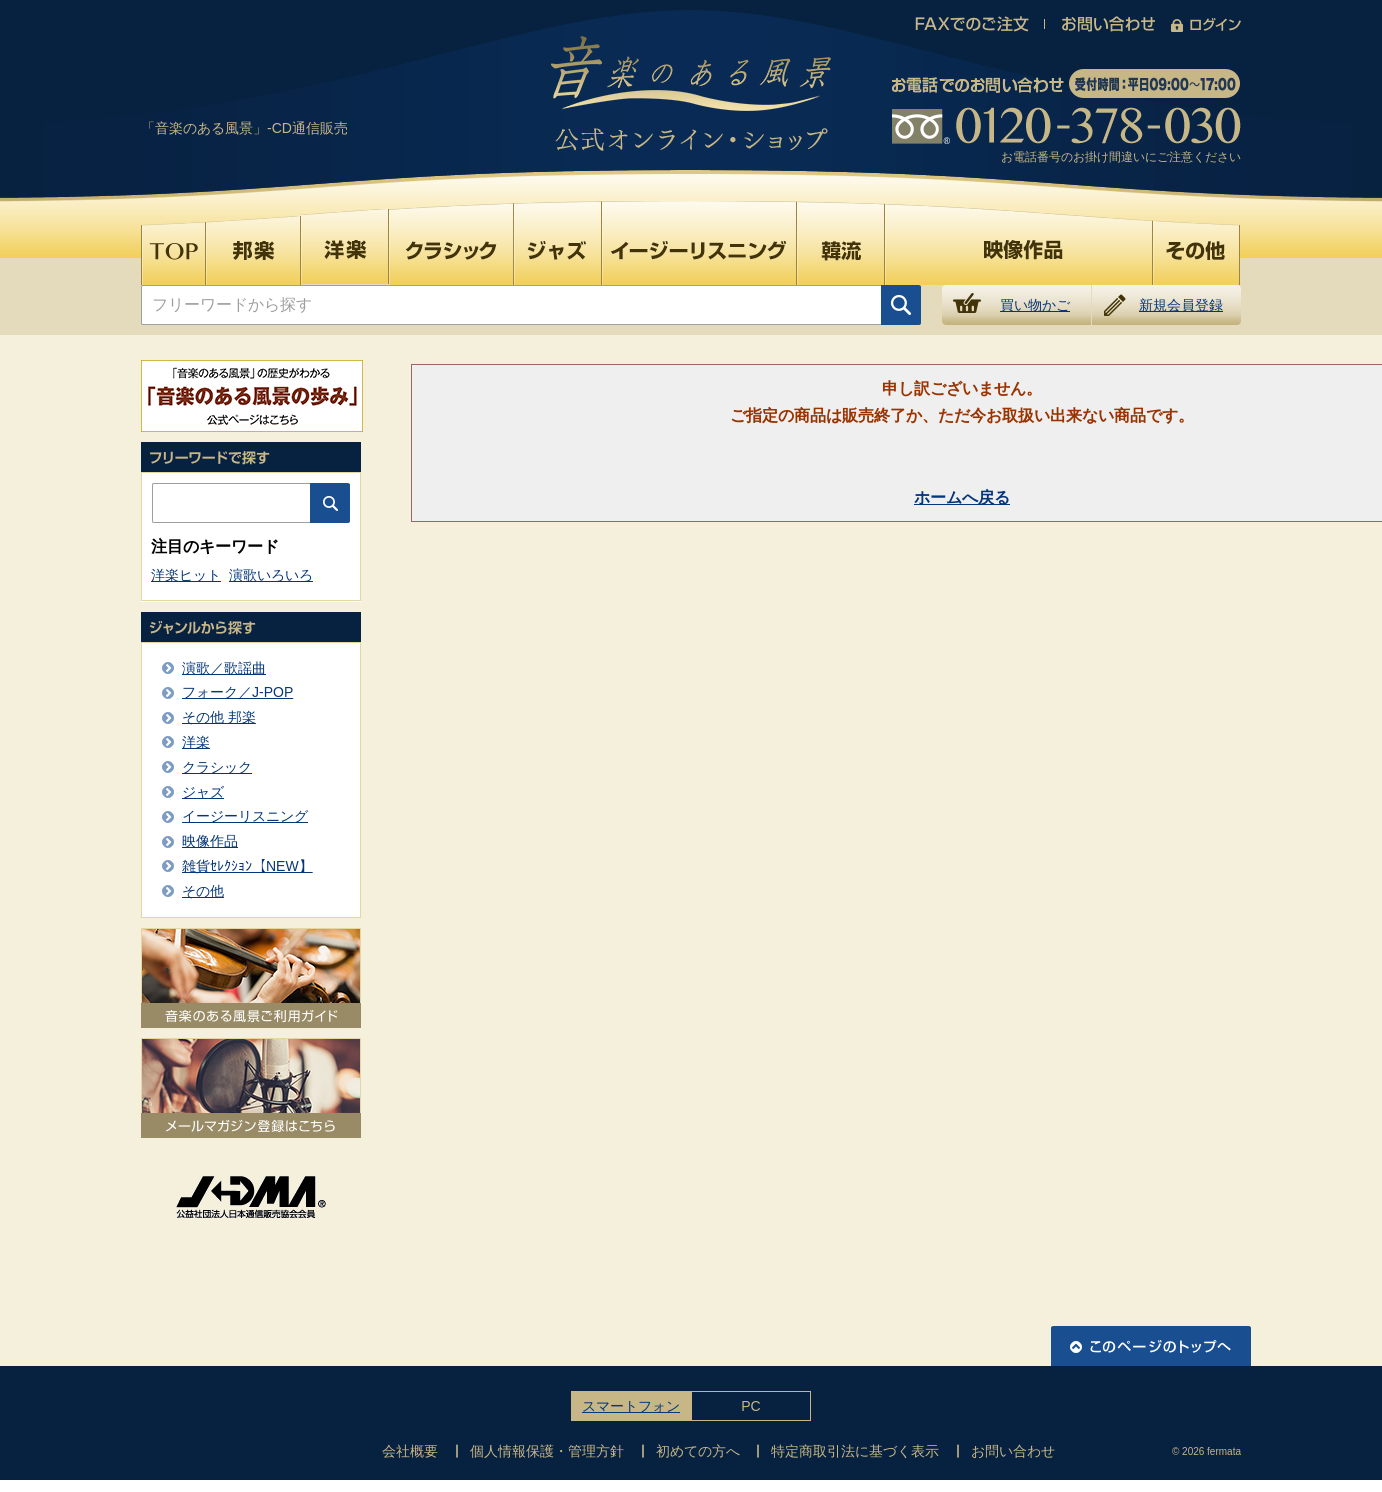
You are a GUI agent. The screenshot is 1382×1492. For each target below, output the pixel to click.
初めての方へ (698, 1451)
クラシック (217, 767)
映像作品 (210, 841)
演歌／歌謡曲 (224, 668)
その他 (203, 891)
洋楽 (196, 742)
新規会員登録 (1181, 305)
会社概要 (410, 1451)
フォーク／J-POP (237, 692)
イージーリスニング (245, 816)
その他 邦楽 (219, 717)
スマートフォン (631, 1406)
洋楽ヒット (186, 575)
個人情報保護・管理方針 (547, 1451)
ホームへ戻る (962, 497)
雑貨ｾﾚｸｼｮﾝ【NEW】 (247, 866)
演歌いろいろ (271, 575)
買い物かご (1035, 305)
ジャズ (203, 792)
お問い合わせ (1013, 1451)
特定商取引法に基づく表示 (855, 1451)
